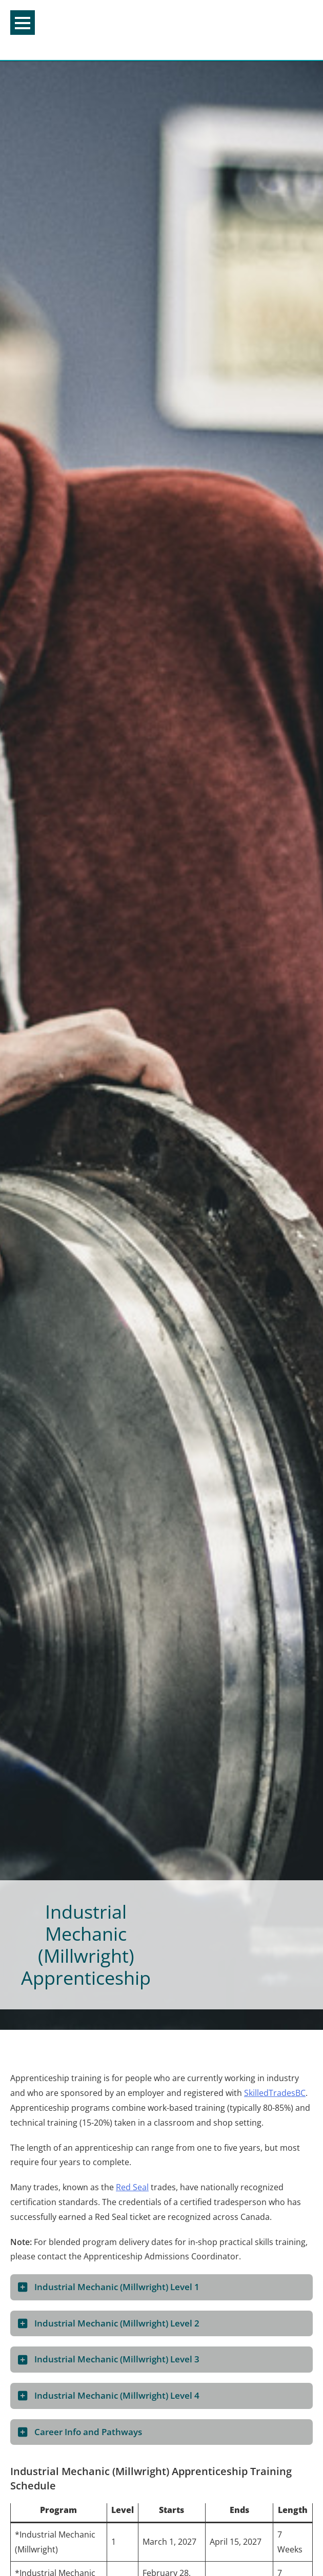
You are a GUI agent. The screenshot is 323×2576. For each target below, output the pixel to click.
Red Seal (132, 2187)
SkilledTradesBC (275, 2093)
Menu (22, 23)
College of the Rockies (158, 30)
